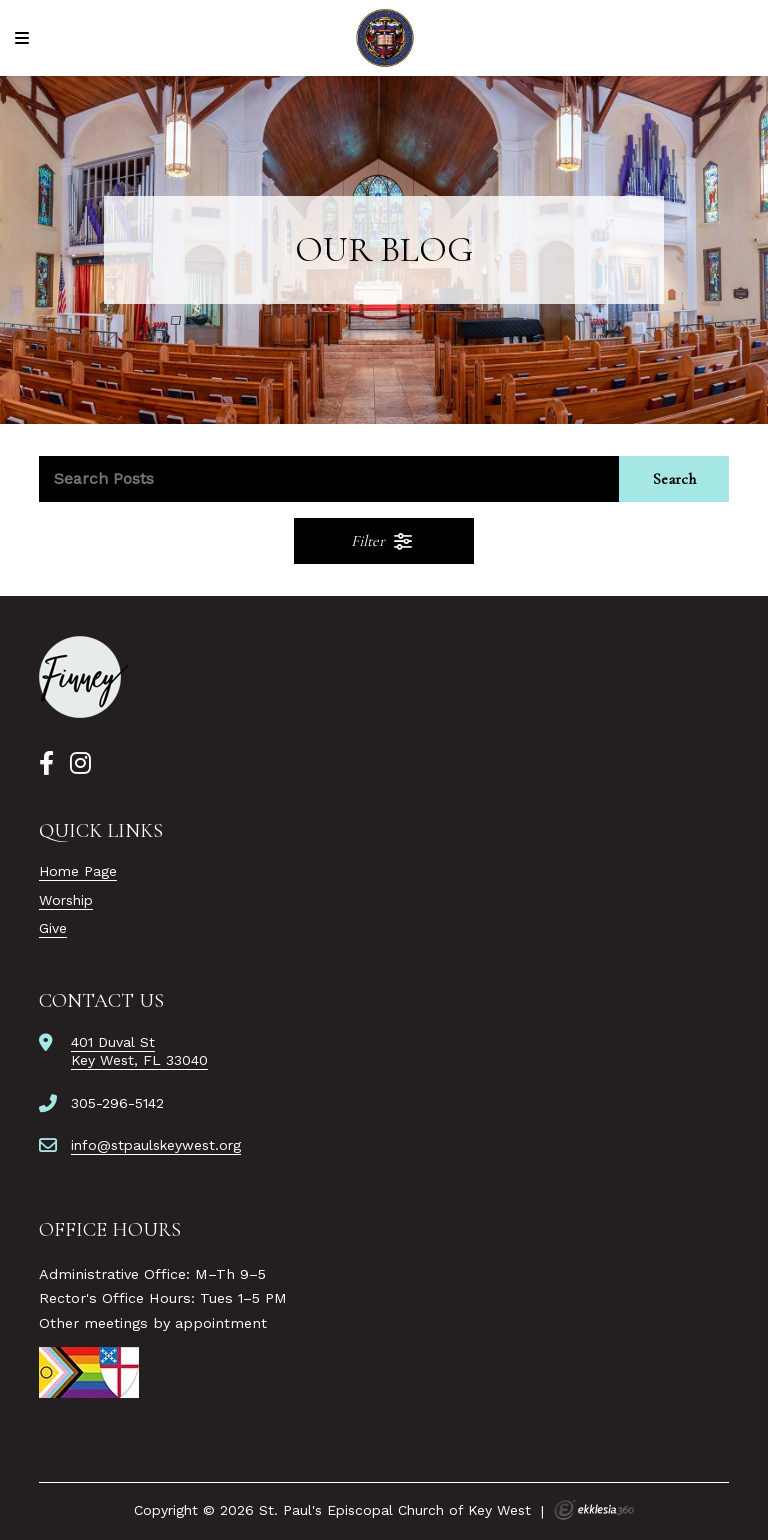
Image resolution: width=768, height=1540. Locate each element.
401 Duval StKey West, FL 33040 (139, 1051)
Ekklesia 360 (594, 1510)
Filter (383, 541)
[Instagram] (80, 764)
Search (674, 479)
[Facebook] (46, 764)
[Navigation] (25, 38)
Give (53, 928)
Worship (66, 900)
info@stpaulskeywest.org (156, 1145)
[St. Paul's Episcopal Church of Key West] (384, 38)
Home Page (78, 871)
